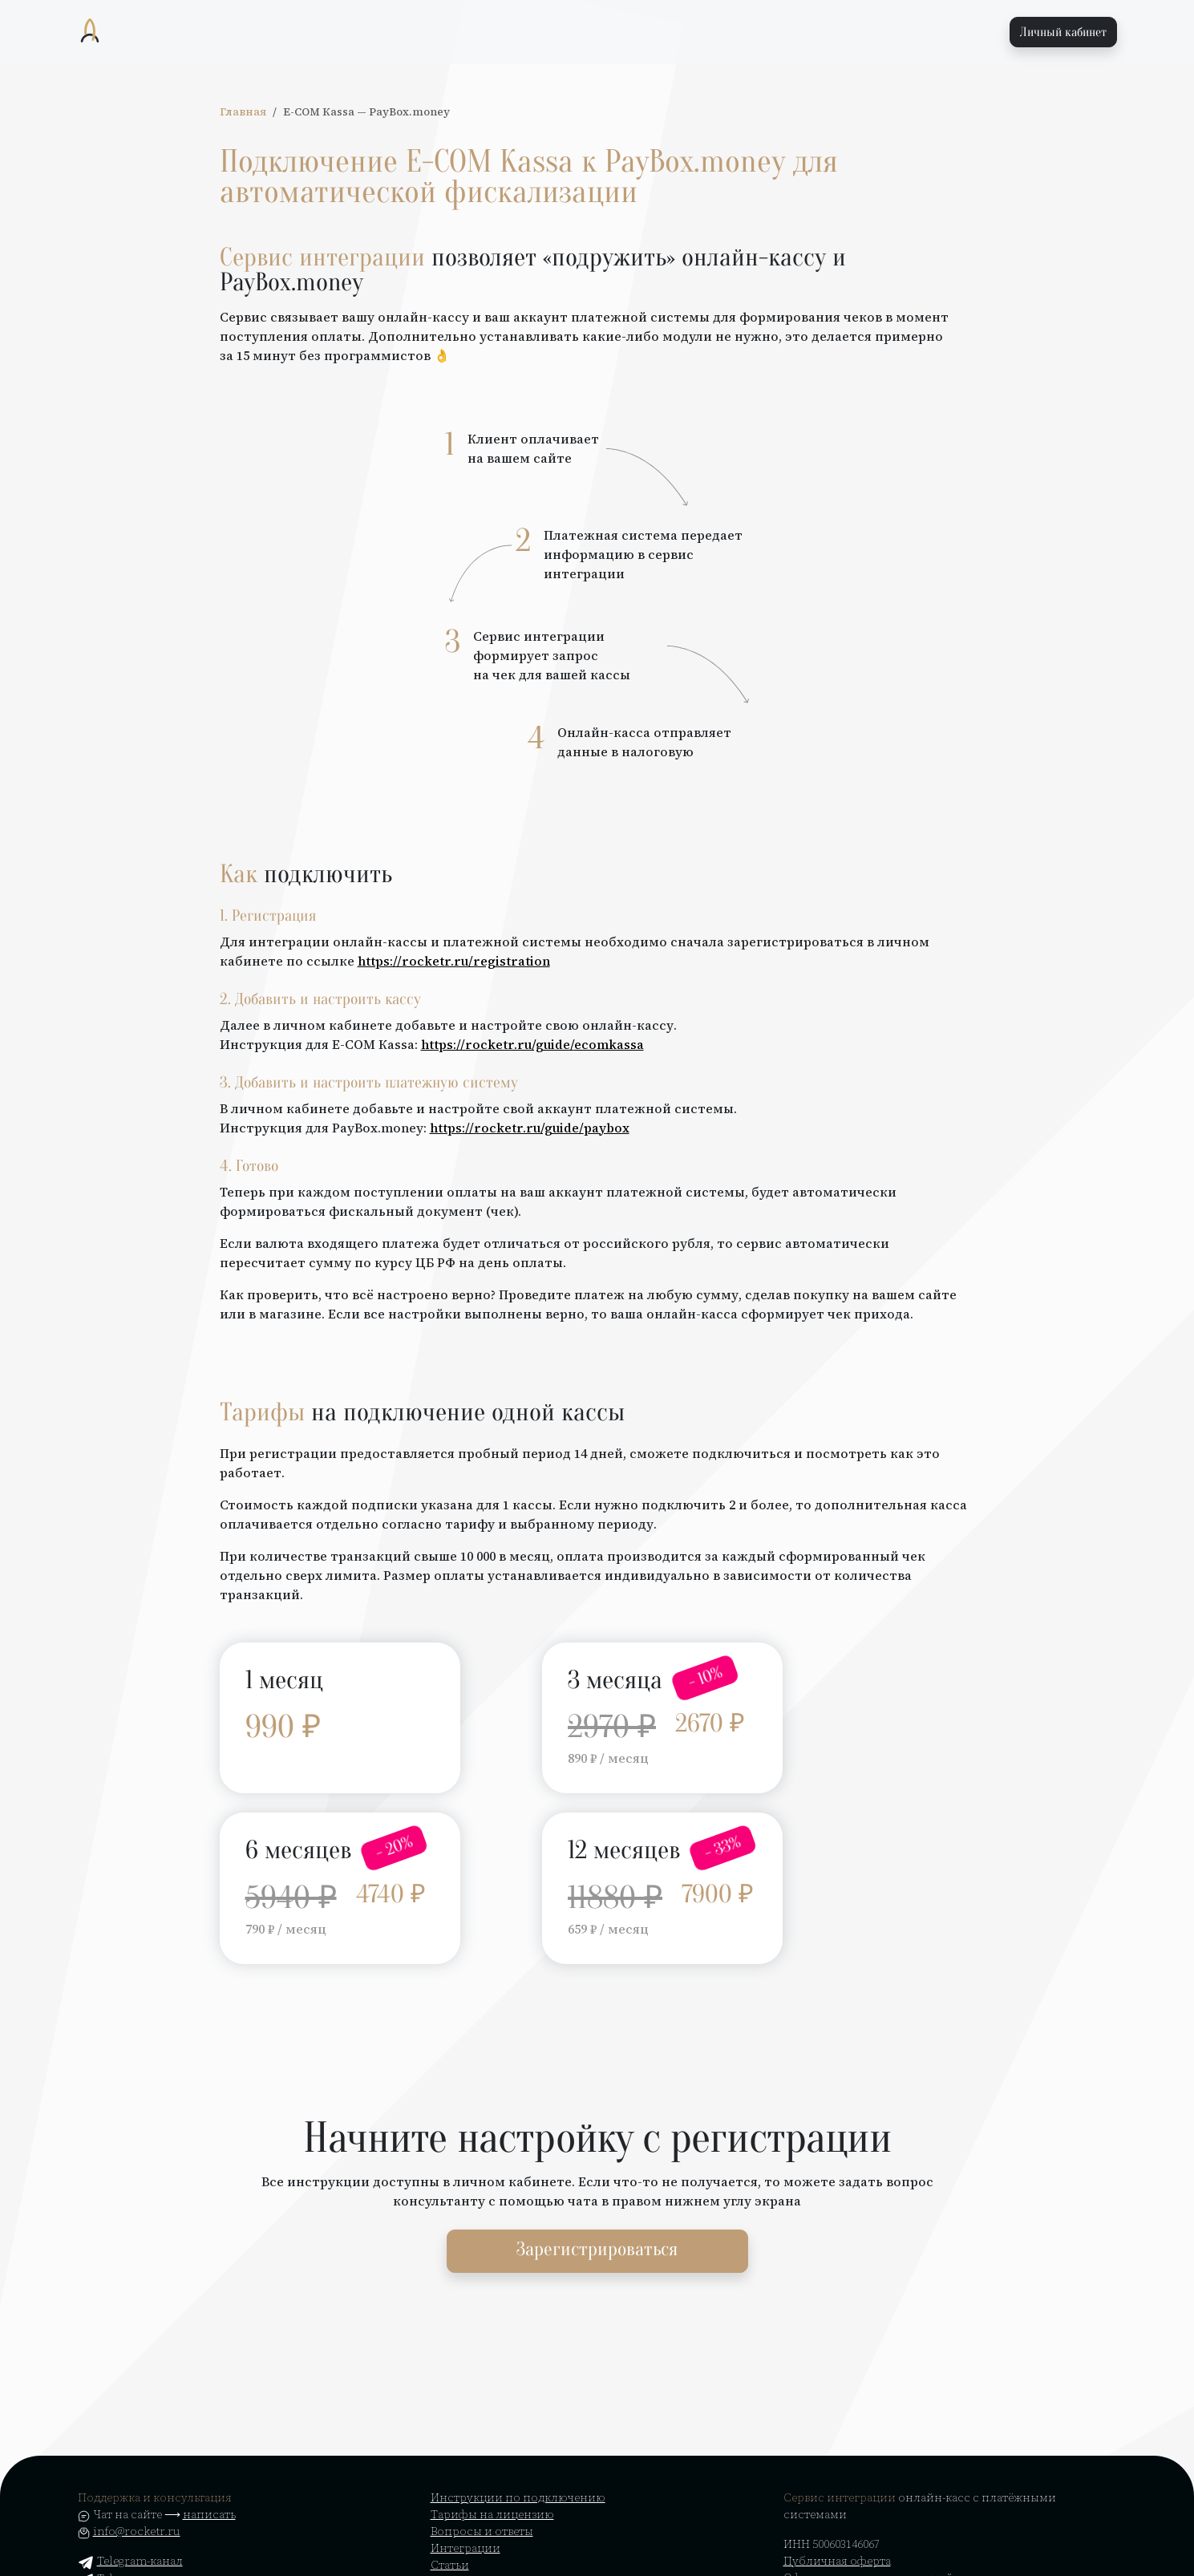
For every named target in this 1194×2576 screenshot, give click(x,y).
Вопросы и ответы (482, 2531)
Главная (243, 111)
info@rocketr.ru (136, 2531)
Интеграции (465, 2548)
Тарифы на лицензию (492, 2514)
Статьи (450, 2565)
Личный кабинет (1063, 32)
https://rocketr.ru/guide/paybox (529, 1127)
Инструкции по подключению (518, 2497)
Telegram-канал (130, 2561)
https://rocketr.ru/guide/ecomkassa (532, 1044)
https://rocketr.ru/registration (454, 961)
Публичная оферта (837, 2561)
